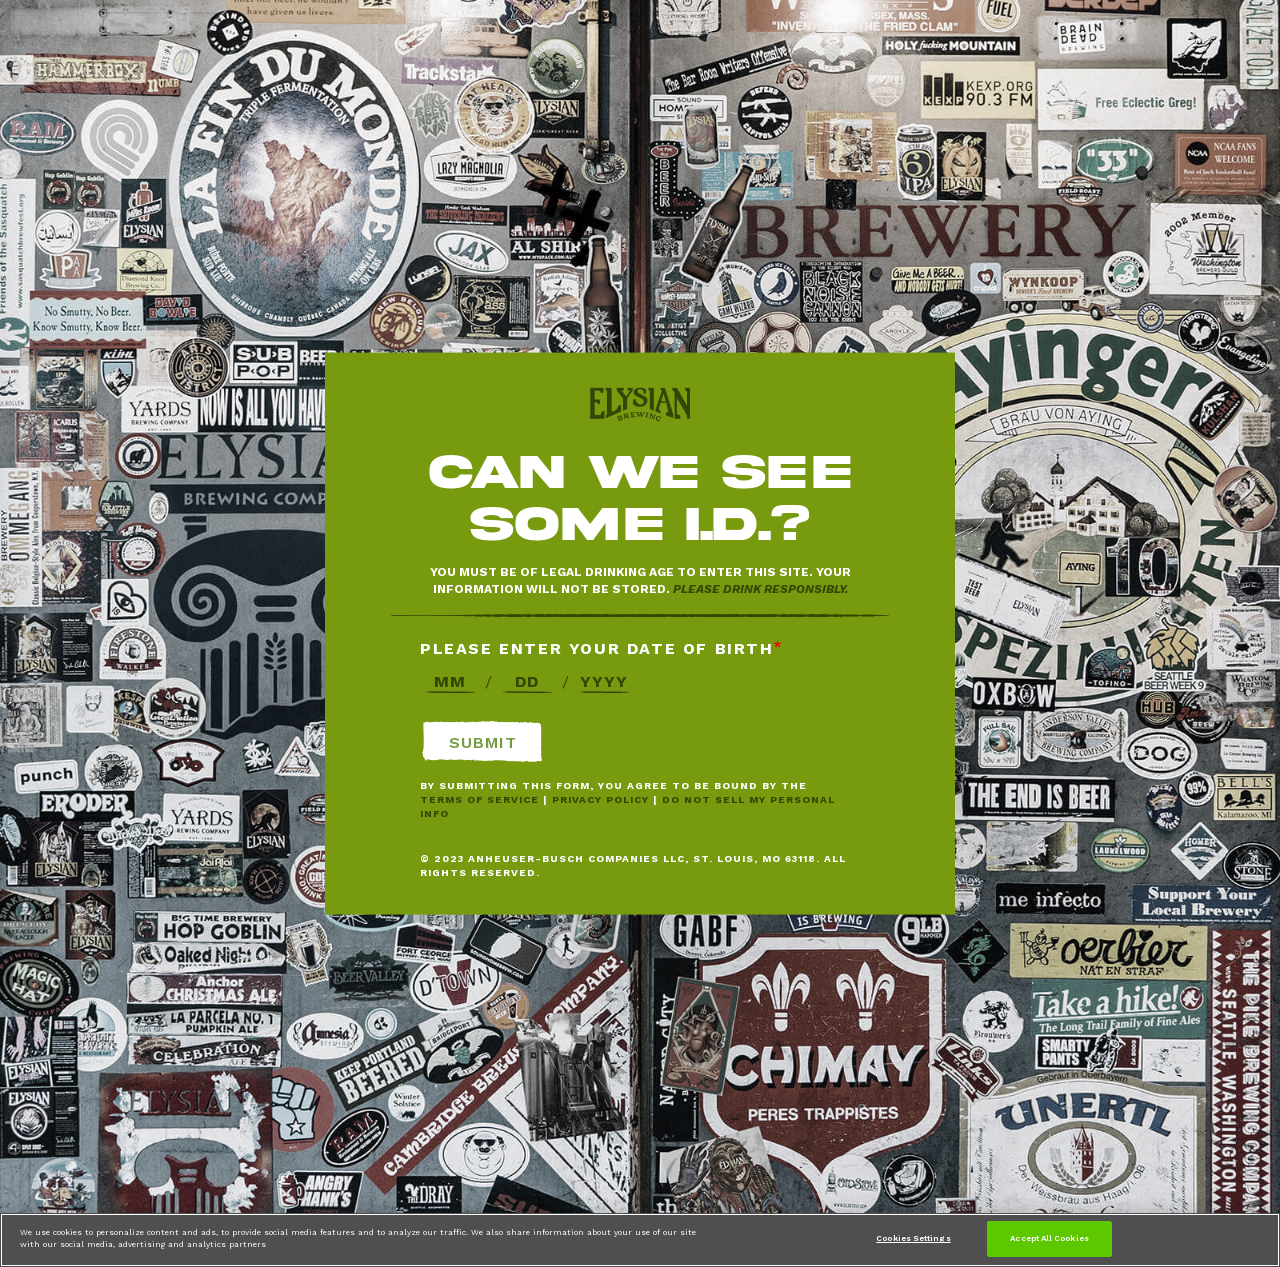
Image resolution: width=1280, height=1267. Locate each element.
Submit (483, 742)
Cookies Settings (913, 1238)
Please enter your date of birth (597, 648)
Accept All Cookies (1049, 1238)
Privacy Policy (600, 799)
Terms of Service (479, 799)
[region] (640, 1240)
